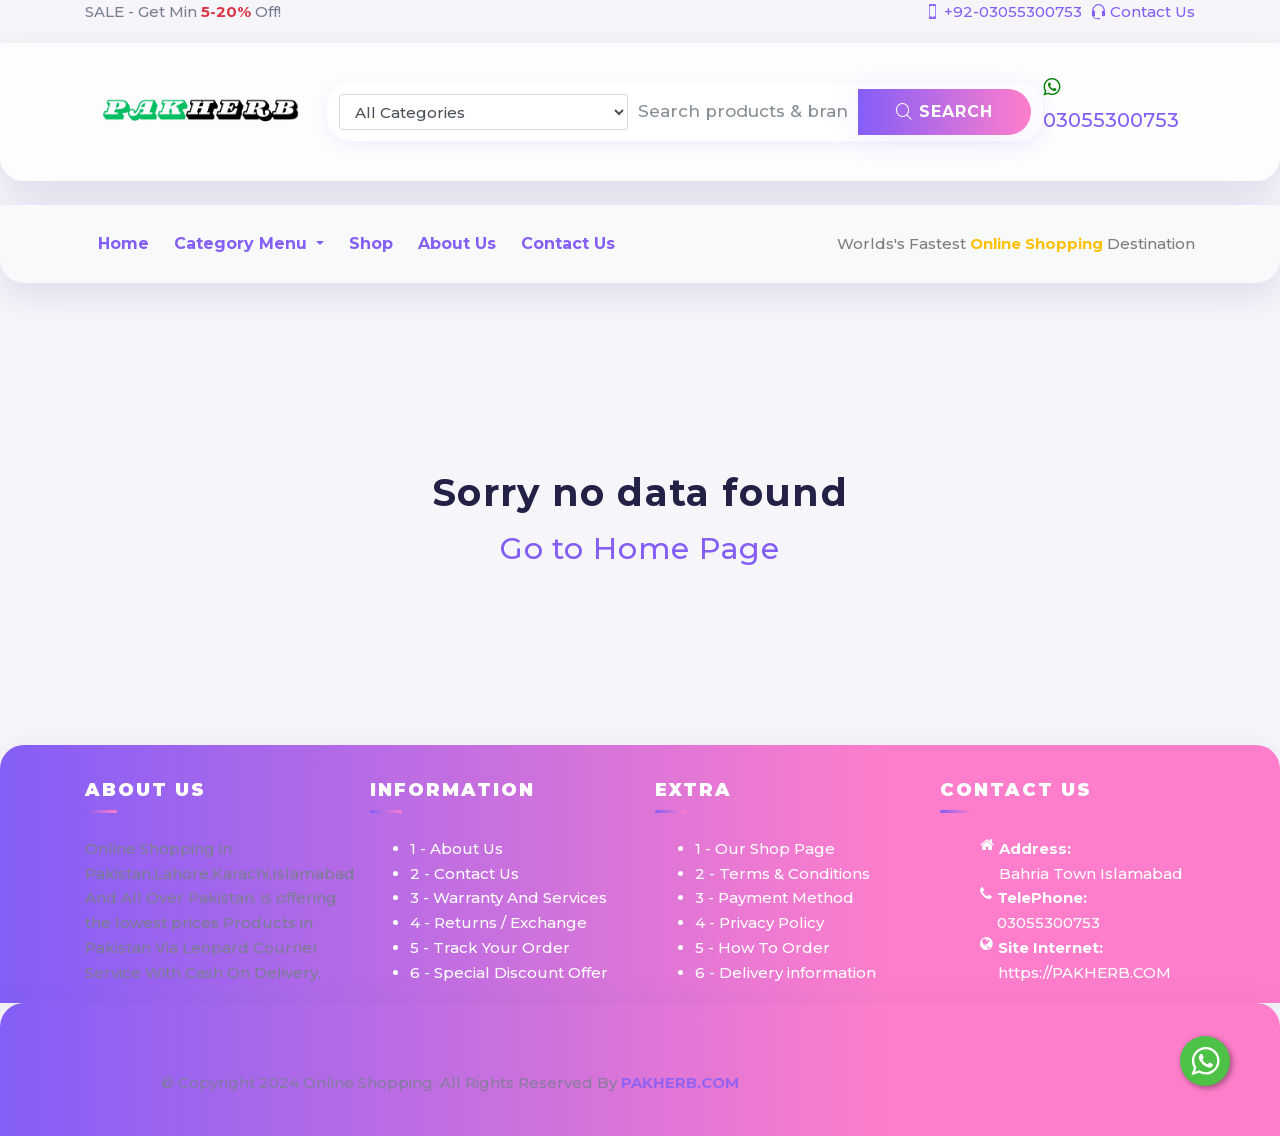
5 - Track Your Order (490, 947)
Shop (371, 243)
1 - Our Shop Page (765, 848)
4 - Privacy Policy (759, 922)
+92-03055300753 (1003, 11)
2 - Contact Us (464, 873)
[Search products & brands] (743, 112)
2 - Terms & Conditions (782, 873)
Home (123, 243)
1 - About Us (456, 848)
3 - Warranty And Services (508, 897)
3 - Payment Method (774, 897)
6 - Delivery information (785, 972)
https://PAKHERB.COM (1084, 972)
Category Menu (243, 243)
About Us (457, 243)
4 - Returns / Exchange (498, 922)
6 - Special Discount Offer (509, 972)
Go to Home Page (640, 548)
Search (944, 111)
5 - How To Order (762, 947)
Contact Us (1143, 11)
